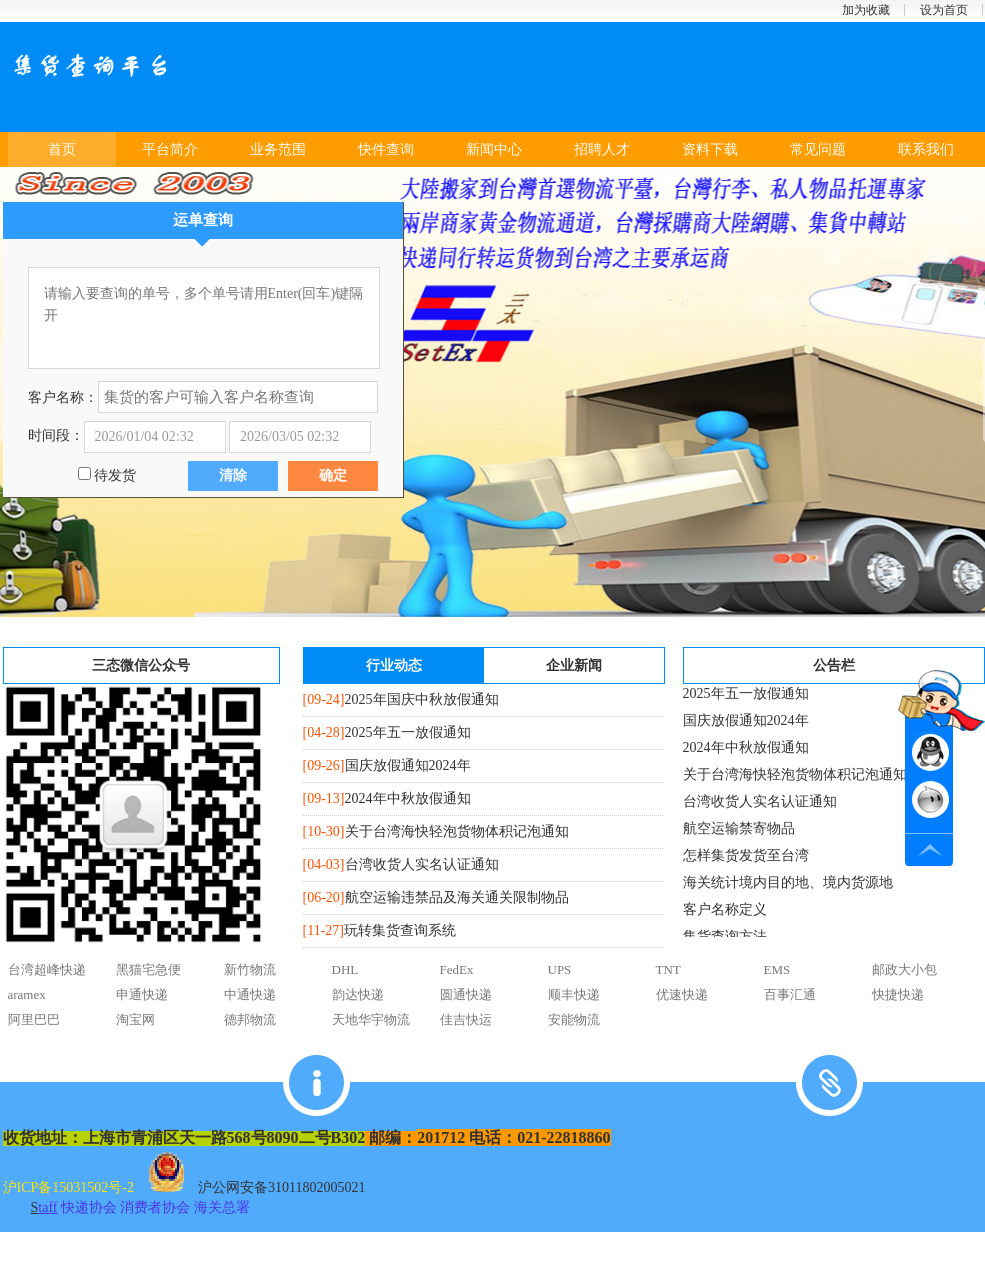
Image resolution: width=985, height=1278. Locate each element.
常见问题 (818, 149)
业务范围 (278, 149)
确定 (333, 475)
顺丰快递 (574, 994)
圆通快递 (466, 994)
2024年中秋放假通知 (408, 798)
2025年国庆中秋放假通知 (422, 699)
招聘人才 (602, 149)
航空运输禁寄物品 (739, 833)
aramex (27, 994)
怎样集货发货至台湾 (746, 860)
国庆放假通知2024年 (408, 765)
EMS (777, 969)
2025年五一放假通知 (408, 732)
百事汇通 (790, 994)
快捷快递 (898, 994)
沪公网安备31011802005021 (281, 1187)
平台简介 (170, 149)
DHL (345, 969)
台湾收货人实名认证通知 (422, 864)
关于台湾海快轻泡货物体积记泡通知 (457, 831)
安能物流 (574, 1019)
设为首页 (944, 10)
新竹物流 (250, 969)
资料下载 (710, 149)
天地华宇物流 (371, 1019)
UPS (560, 969)
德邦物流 (250, 1019)
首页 (62, 149)
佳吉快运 (466, 1019)
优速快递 (682, 994)
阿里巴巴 (34, 1019)
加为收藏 (866, 10)
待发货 (114, 475)
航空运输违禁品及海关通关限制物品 (457, 897)
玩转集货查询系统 (400, 930)
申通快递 (142, 994)
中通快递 (250, 994)
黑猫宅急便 (148, 969)
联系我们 (926, 149)
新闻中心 (494, 149)
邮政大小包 (904, 969)
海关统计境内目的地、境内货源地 (788, 887)
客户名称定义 (725, 914)
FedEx (457, 969)
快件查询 (386, 149)
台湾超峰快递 (47, 969)
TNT (668, 969)
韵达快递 (358, 994)
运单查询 (203, 220)
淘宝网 (135, 1019)
